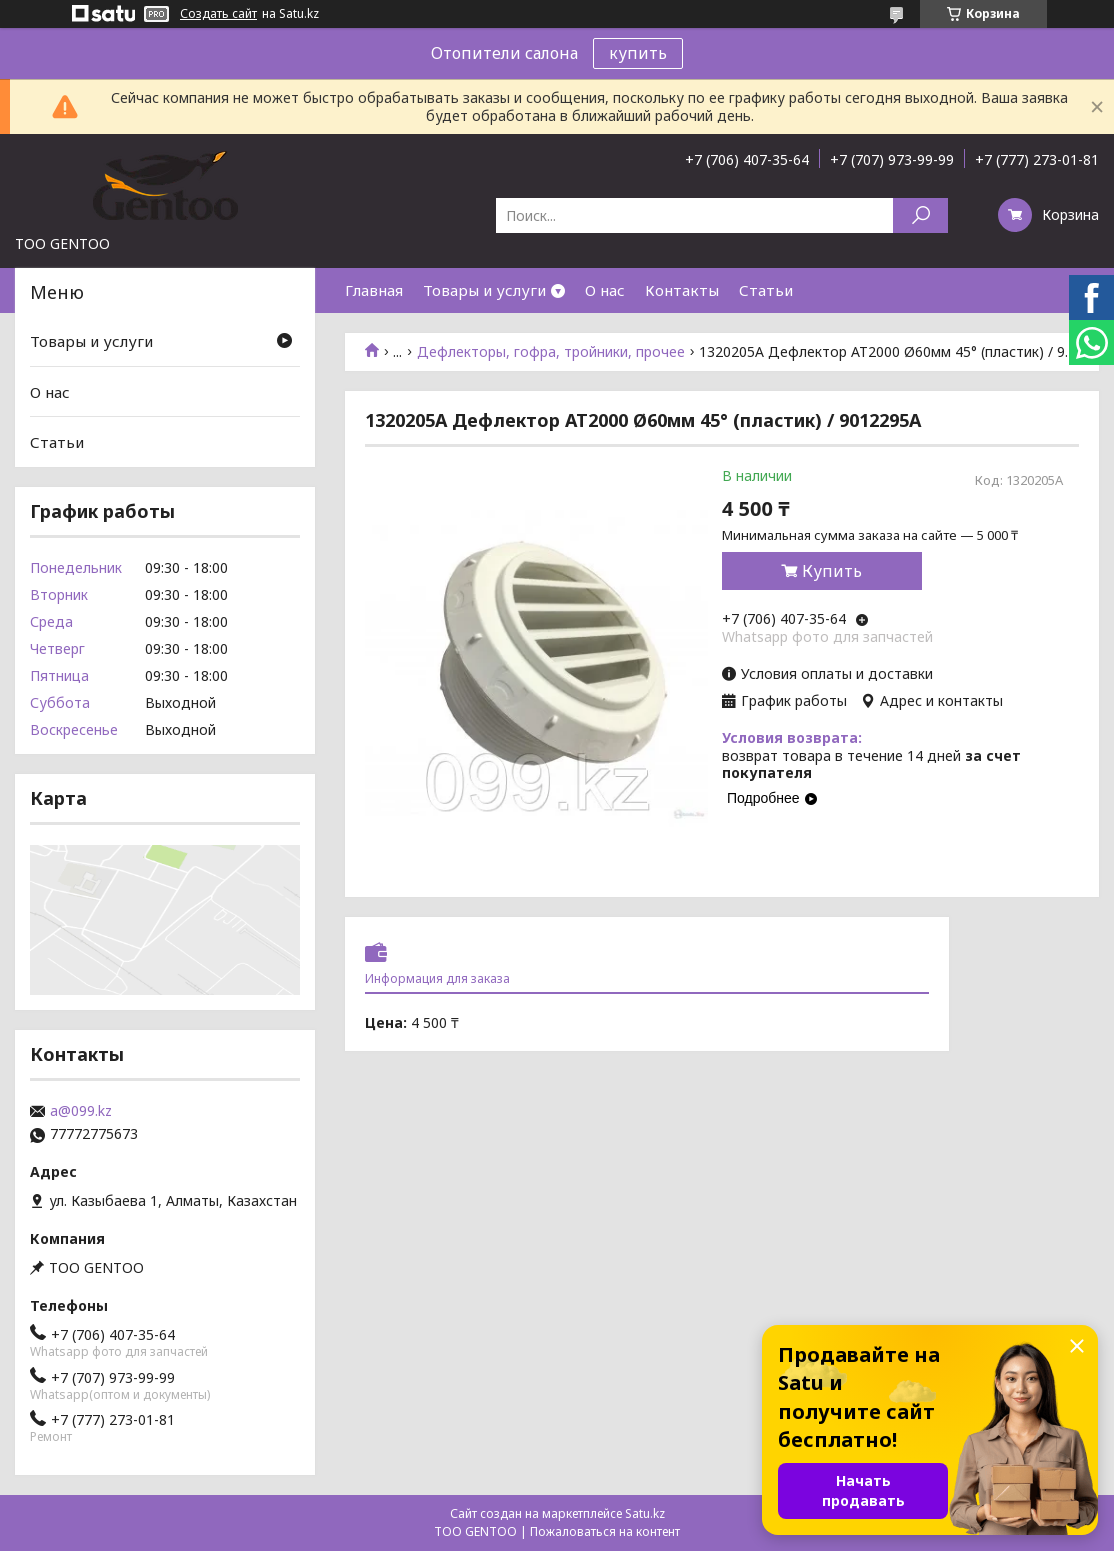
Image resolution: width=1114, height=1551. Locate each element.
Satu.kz (645, 1513)
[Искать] (920, 215)
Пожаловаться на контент (605, 1531)
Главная (374, 290)
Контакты (682, 290)
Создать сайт (218, 14)
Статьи (766, 290)
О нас (605, 290)
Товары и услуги (484, 290)
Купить (832, 571)
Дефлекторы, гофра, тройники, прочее (551, 352)
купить (638, 53)
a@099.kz (81, 1111)
